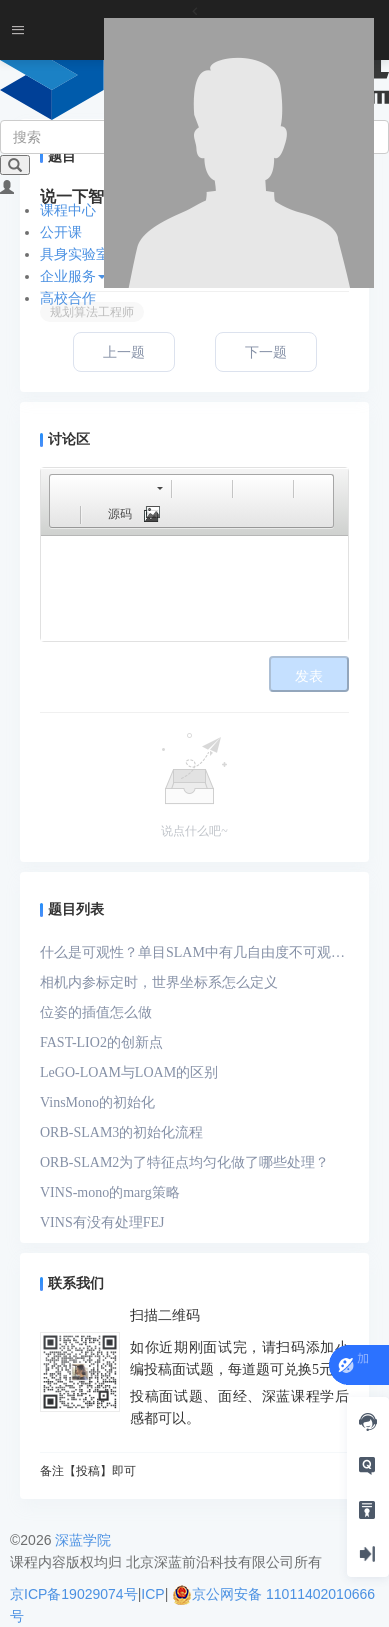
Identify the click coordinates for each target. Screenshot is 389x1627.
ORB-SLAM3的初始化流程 (121, 1132)
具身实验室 (75, 254)
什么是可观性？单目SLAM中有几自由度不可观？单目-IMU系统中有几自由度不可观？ (192, 956)
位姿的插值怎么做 (96, 1012)
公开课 (61, 232)
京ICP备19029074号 (74, 1594)
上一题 (124, 352)
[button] (64, 488)
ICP (152, 1594)
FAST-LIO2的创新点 (101, 1042)
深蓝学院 (83, 1540)
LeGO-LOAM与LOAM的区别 (129, 1072)
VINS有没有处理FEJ (102, 1222)
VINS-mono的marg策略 (110, 1192)
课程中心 (68, 210)
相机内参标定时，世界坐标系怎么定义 (159, 982)
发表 (309, 676)
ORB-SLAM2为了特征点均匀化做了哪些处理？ (184, 1162)
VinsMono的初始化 (97, 1102)
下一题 (266, 352)
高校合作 (68, 298)
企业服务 (73, 276)
